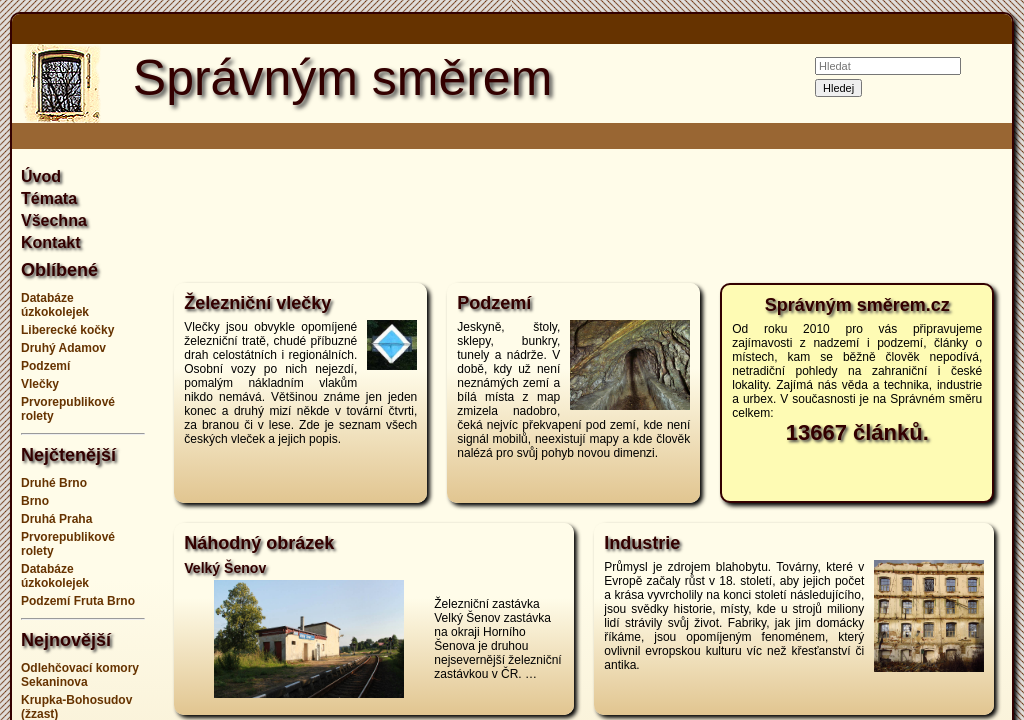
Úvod (41, 176)
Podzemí (45, 366)
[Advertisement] (584, 214)
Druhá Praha (56, 519)
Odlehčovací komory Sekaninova (80, 675)
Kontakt (51, 242)
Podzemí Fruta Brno (78, 601)
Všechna (54, 220)
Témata (49, 198)
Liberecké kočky (67, 330)
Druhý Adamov (63, 348)
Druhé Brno (54, 483)
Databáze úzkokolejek (55, 305)
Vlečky (40, 384)
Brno (35, 501)
